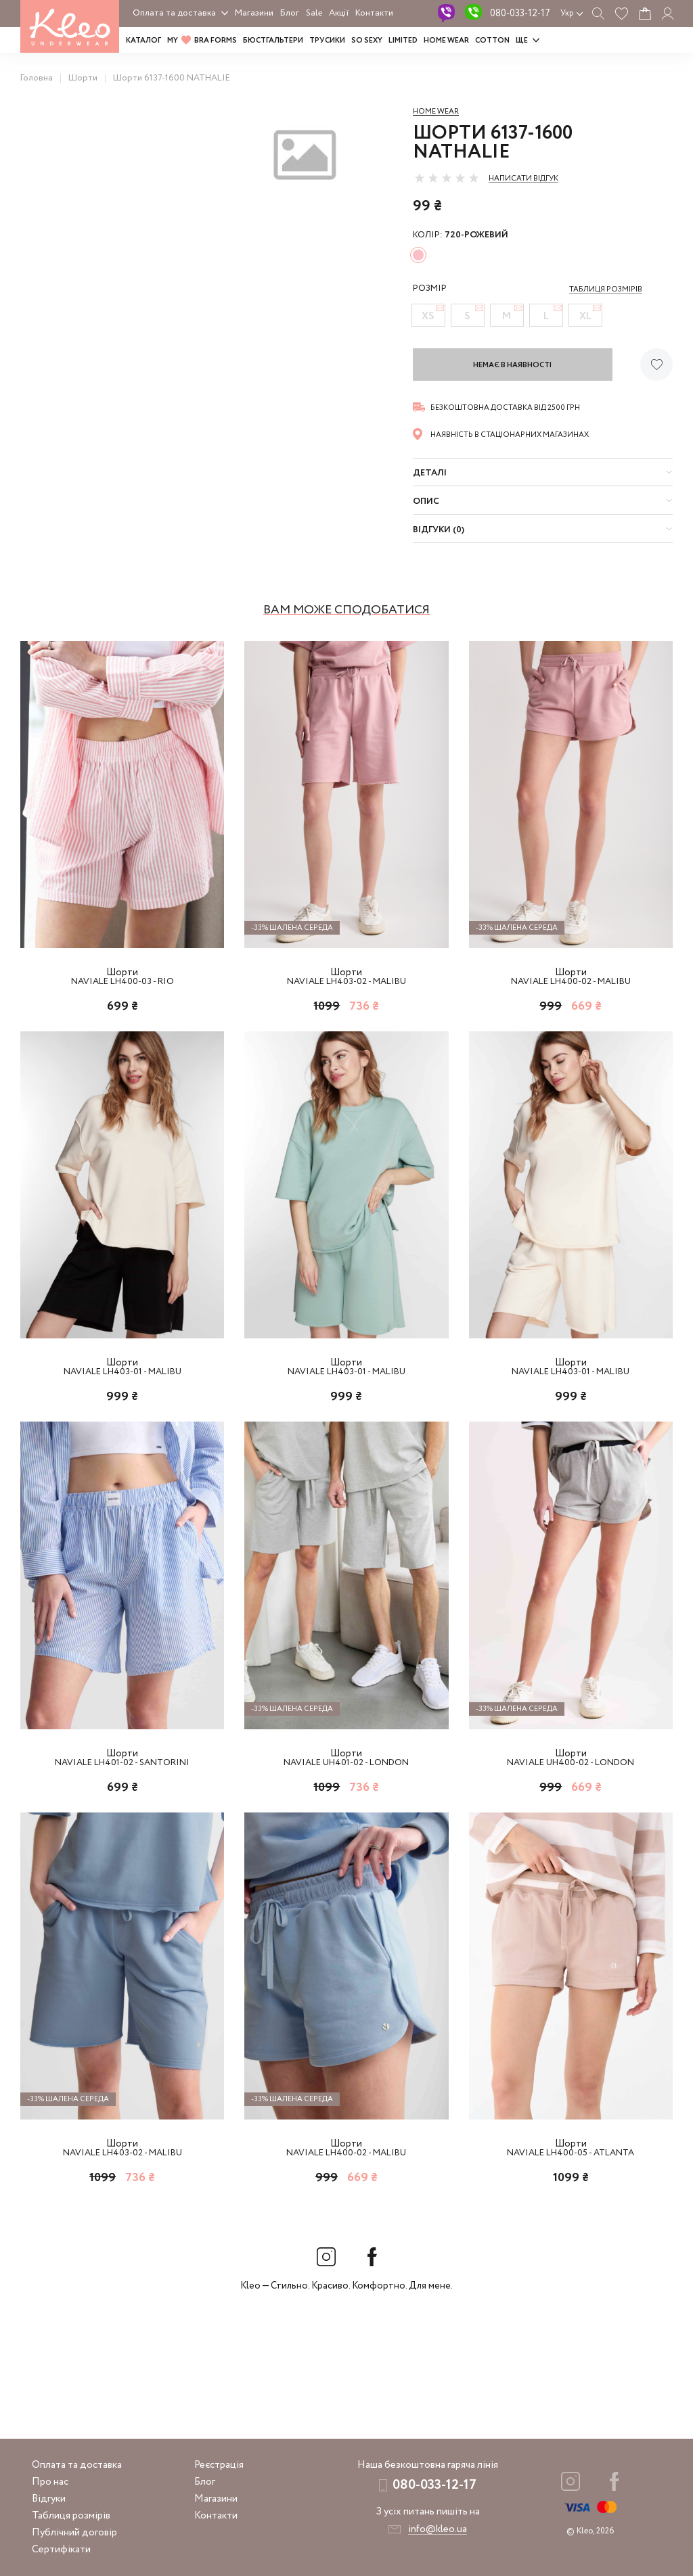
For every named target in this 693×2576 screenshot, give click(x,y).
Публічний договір (74, 2532)
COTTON (492, 40)
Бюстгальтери (273, 40)
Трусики (327, 40)
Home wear (436, 111)
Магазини (254, 13)
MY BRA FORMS (202, 40)
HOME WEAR (446, 40)
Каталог (143, 40)
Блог (289, 13)
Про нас (50, 2482)
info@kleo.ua (437, 2529)
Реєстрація (219, 2465)
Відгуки (49, 2498)
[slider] (446, 178)
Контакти (374, 13)
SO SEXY (366, 40)
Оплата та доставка (174, 13)
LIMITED (403, 40)
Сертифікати (61, 2549)
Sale (314, 13)
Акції (339, 13)
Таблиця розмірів (71, 2515)
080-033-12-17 (520, 13)
